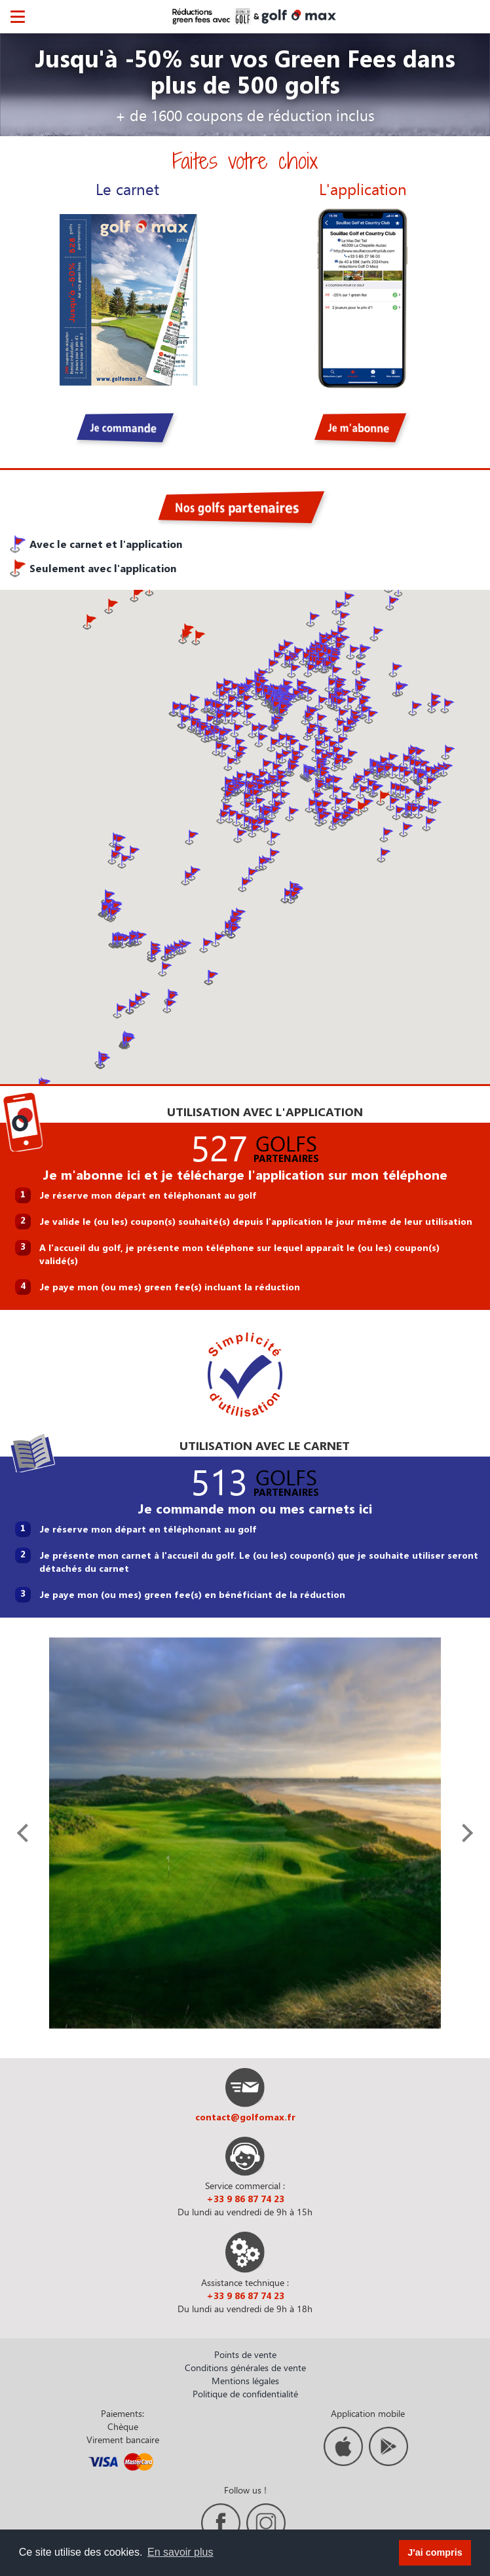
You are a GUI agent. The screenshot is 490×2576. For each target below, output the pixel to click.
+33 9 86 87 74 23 (245, 2198)
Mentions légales (245, 2380)
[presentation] (26, 1833)
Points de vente (245, 2354)
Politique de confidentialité (245, 2393)
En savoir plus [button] (180, 2552)
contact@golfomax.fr (245, 2117)
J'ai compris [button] (434, 2552)
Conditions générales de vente (245, 2367)
